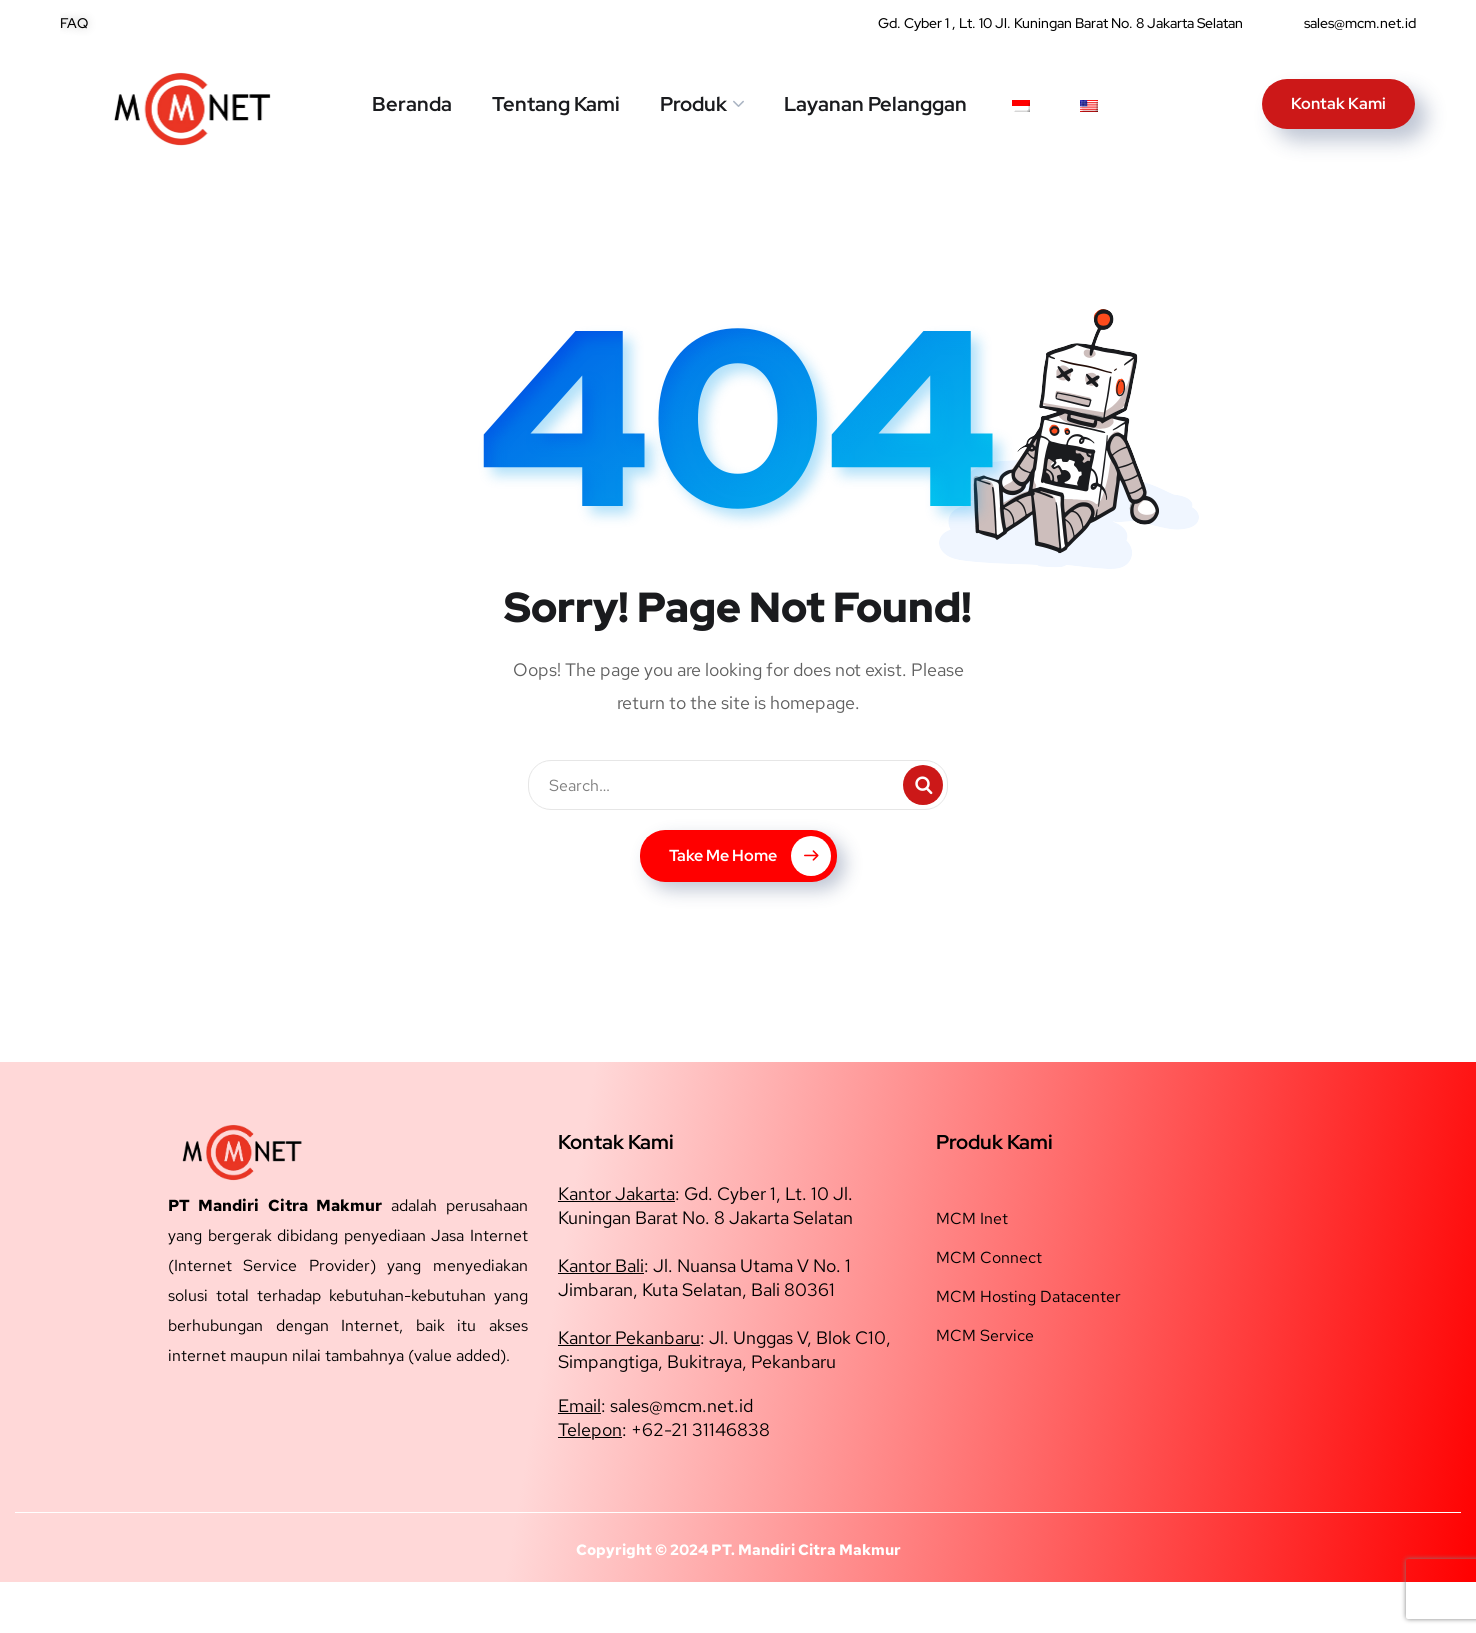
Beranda (412, 104)
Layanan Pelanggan (875, 104)
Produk (693, 104)
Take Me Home (750, 907)
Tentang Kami (556, 104)
